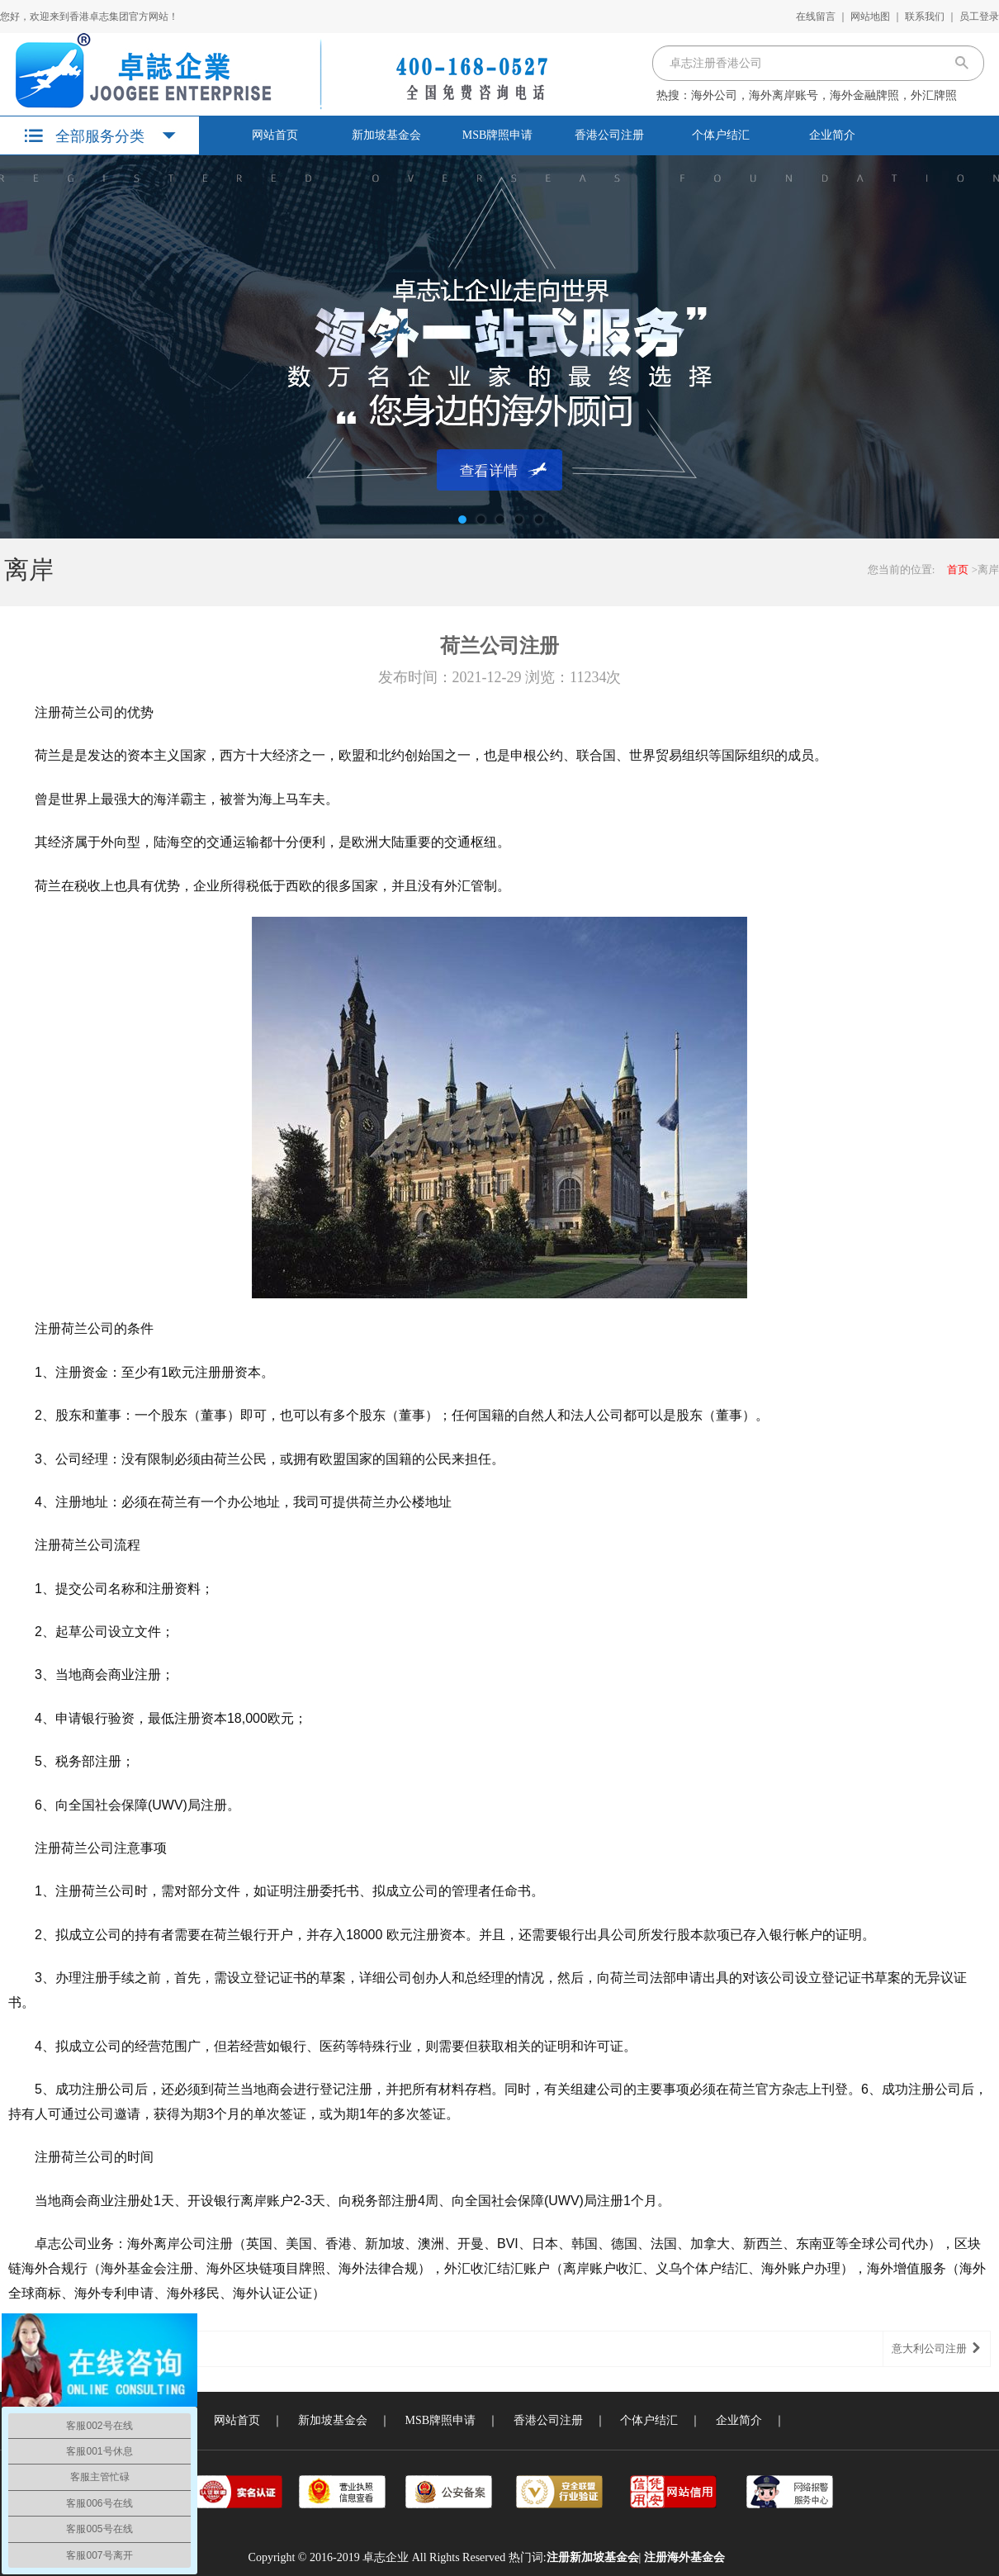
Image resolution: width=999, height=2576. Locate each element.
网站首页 (275, 135)
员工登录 (979, 16)
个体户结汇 (721, 135)
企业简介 (832, 135)
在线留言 (816, 16)
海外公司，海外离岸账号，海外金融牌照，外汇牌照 (824, 95)
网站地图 (870, 16)
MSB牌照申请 (497, 135)
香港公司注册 (609, 135)
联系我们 (925, 16)
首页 (957, 569)
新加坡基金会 (386, 135)
